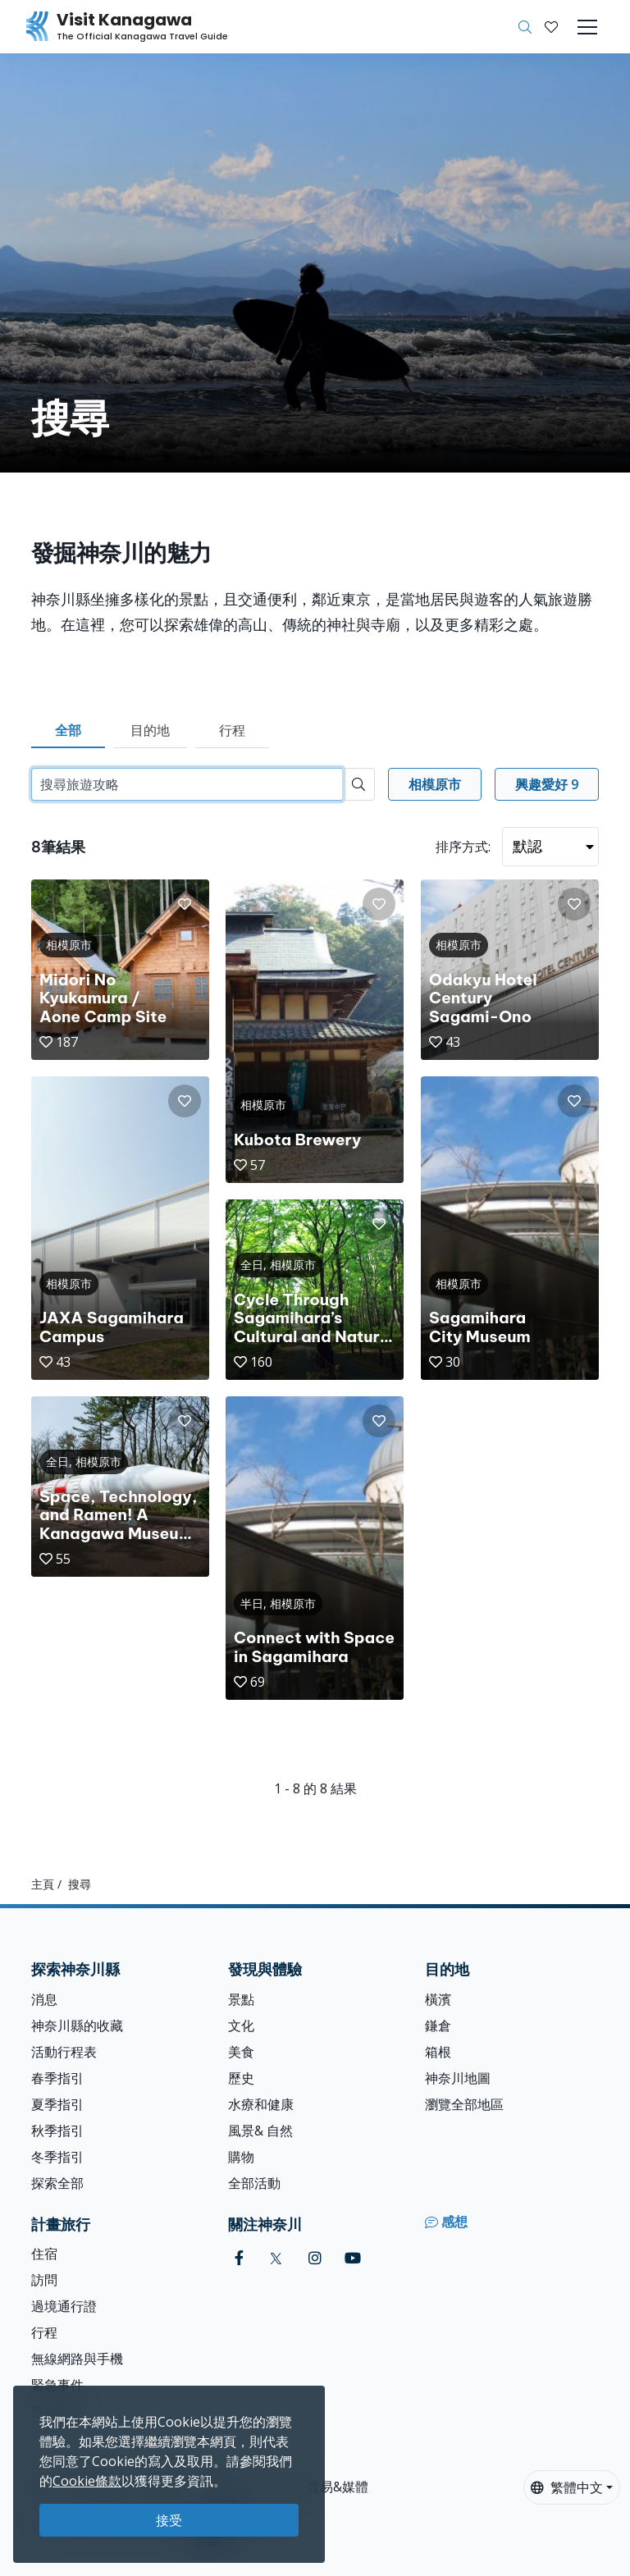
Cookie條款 (86, 2481)
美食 (241, 2052)
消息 (44, 1999)
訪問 (44, 2280)
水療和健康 (261, 2104)
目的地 (150, 730)
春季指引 (57, 2078)
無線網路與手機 (77, 2359)
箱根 (438, 2052)
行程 (232, 730)
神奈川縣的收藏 (77, 2025)
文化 (241, 2025)
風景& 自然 (260, 2131)
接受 (169, 2520)
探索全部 (57, 2183)
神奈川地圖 (458, 2078)
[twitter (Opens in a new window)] (276, 2258)
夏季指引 (57, 2104)
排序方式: (463, 847)
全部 (68, 730)
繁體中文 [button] (567, 2487)
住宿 (44, 2254)
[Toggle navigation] (587, 27)
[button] (551, 27)
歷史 (241, 2078)
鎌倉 (438, 2025)
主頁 (42, 1884)
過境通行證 (64, 2306)
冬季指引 (57, 2157)
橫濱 (438, 1999)
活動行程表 (64, 2052)
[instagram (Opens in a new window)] (315, 2258)
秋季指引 (57, 2131)
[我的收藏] (551, 27)
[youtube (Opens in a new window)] (353, 2258)
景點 (241, 1999)
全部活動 (254, 2183)
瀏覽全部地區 (464, 2104)
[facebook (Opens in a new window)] (239, 2258)
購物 (241, 2157)
